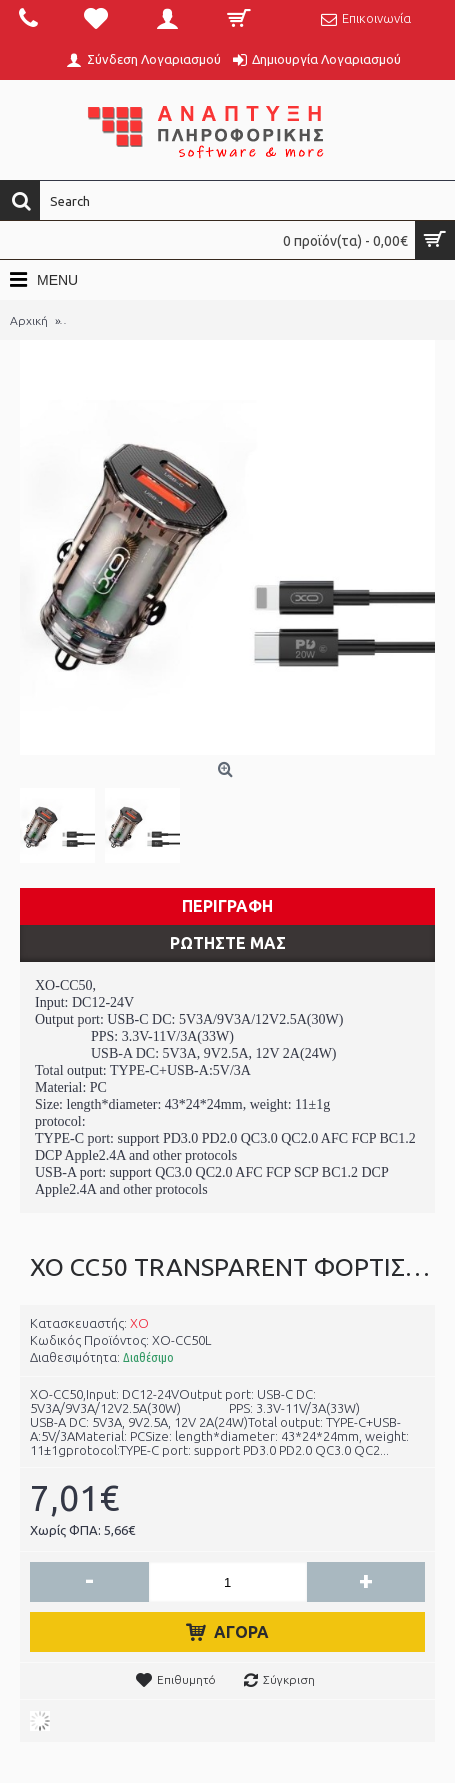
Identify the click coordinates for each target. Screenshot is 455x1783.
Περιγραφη (227, 906)
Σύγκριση (289, 1679)
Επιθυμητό (186, 1679)
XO (139, 1323)
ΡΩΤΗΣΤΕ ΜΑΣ (228, 943)
